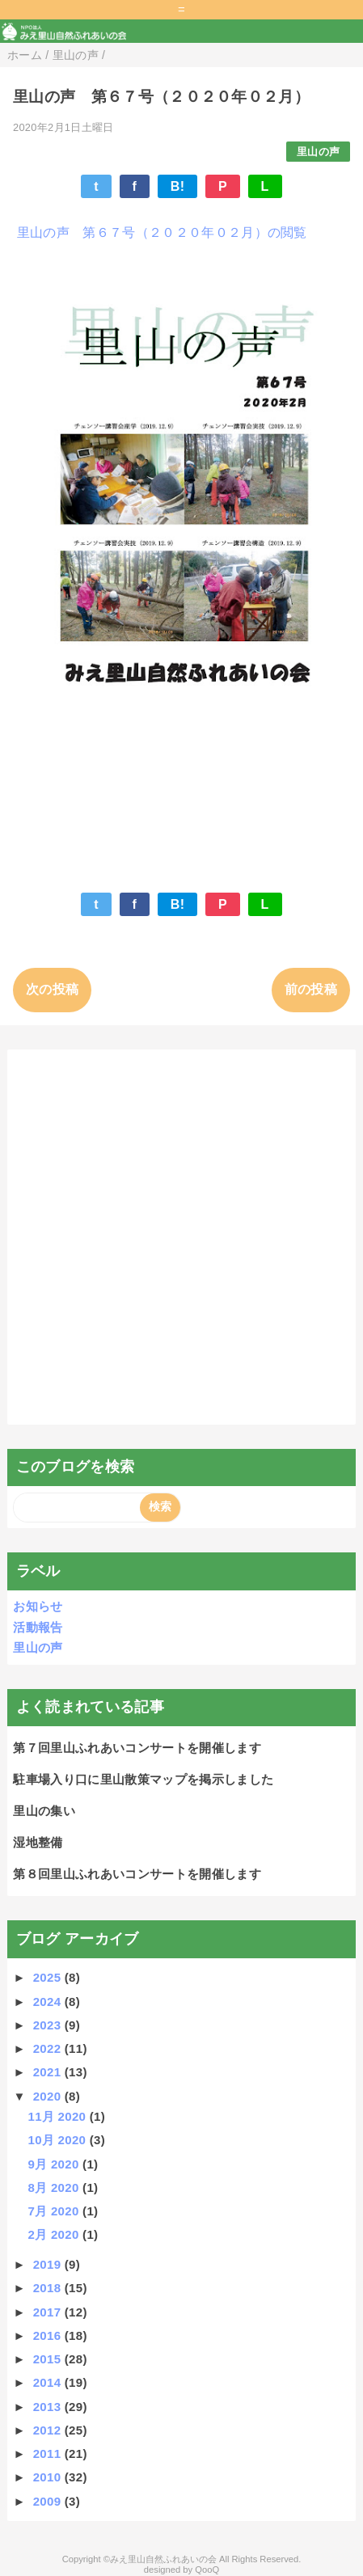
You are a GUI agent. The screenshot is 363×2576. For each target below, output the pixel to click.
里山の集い (44, 1811)
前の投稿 (311, 989)
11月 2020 (58, 2116)
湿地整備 (37, 1842)
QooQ (207, 2569)
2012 (49, 2430)
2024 (49, 2001)
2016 (49, 2335)
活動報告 (37, 1627)
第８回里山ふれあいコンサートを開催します (136, 1874)
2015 (49, 2359)
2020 (49, 2096)
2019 (49, 2264)
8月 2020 (54, 2187)
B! (178, 186)
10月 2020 (58, 2140)
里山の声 (318, 152)
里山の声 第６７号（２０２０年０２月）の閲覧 (160, 232)
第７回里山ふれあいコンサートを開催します (136, 1748)
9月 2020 (54, 2164)
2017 (49, 2312)
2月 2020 (54, 2234)
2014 (49, 2382)
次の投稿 (52, 989)
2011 (49, 2453)
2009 (49, 2501)
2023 (49, 2025)
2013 (49, 2406)
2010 (49, 2477)
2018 (49, 2288)
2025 (49, 1977)
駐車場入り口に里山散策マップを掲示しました (143, 1779)
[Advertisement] (181, 1236)
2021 (49, 2072)
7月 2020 (54, 2211)
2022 (49, 2048)
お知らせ (37, 1606)
